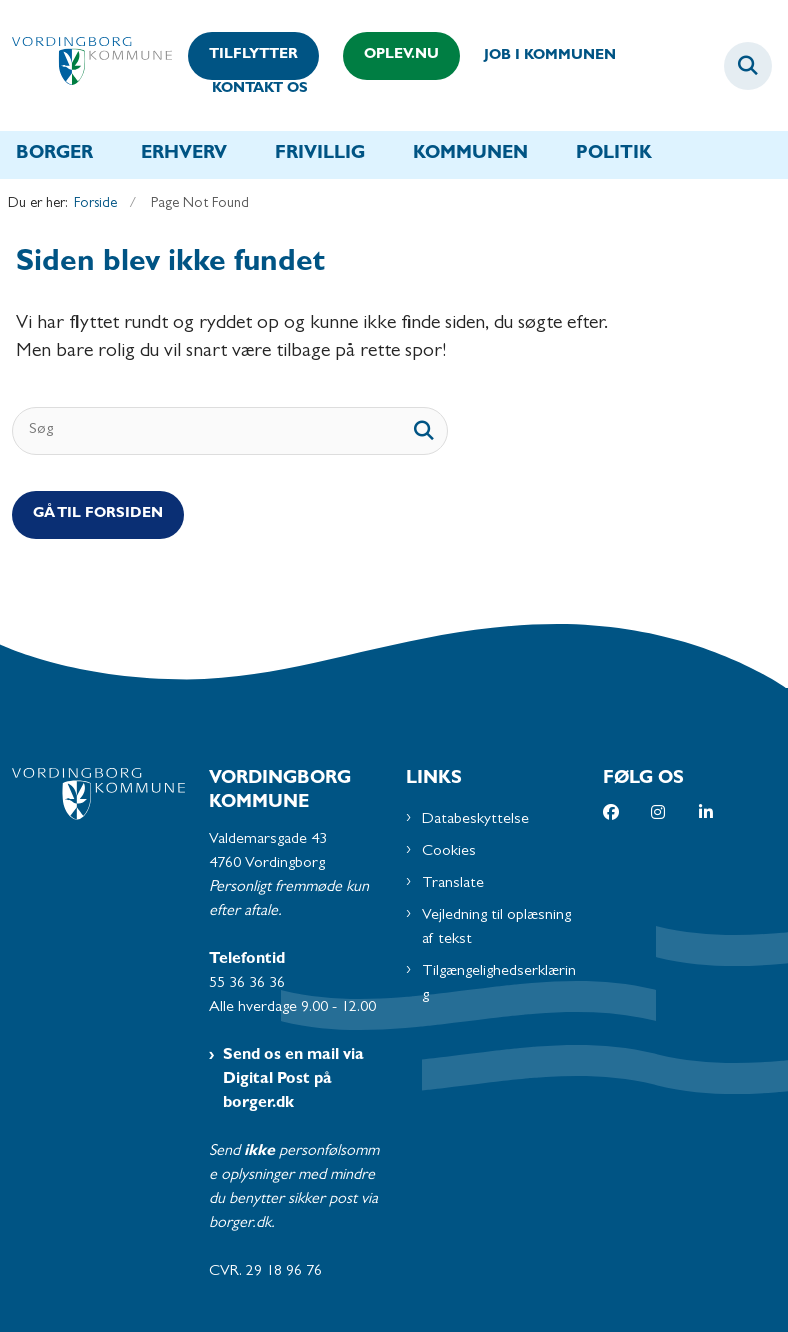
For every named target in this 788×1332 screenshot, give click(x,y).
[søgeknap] (424, 431)
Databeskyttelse (475, 820)
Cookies (449, 852)
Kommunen (470, 155)
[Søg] (230, 431)
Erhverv (184, 155)
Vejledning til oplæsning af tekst (496, 928)
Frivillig (320, 155)
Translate (453, 884)
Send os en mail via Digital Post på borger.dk (293, 1080)
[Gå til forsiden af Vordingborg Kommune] (86, 65)
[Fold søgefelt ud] (748, 66)
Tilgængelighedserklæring (499, 984)
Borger (54, 155)
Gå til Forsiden (98, 514)
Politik (614, 155)
